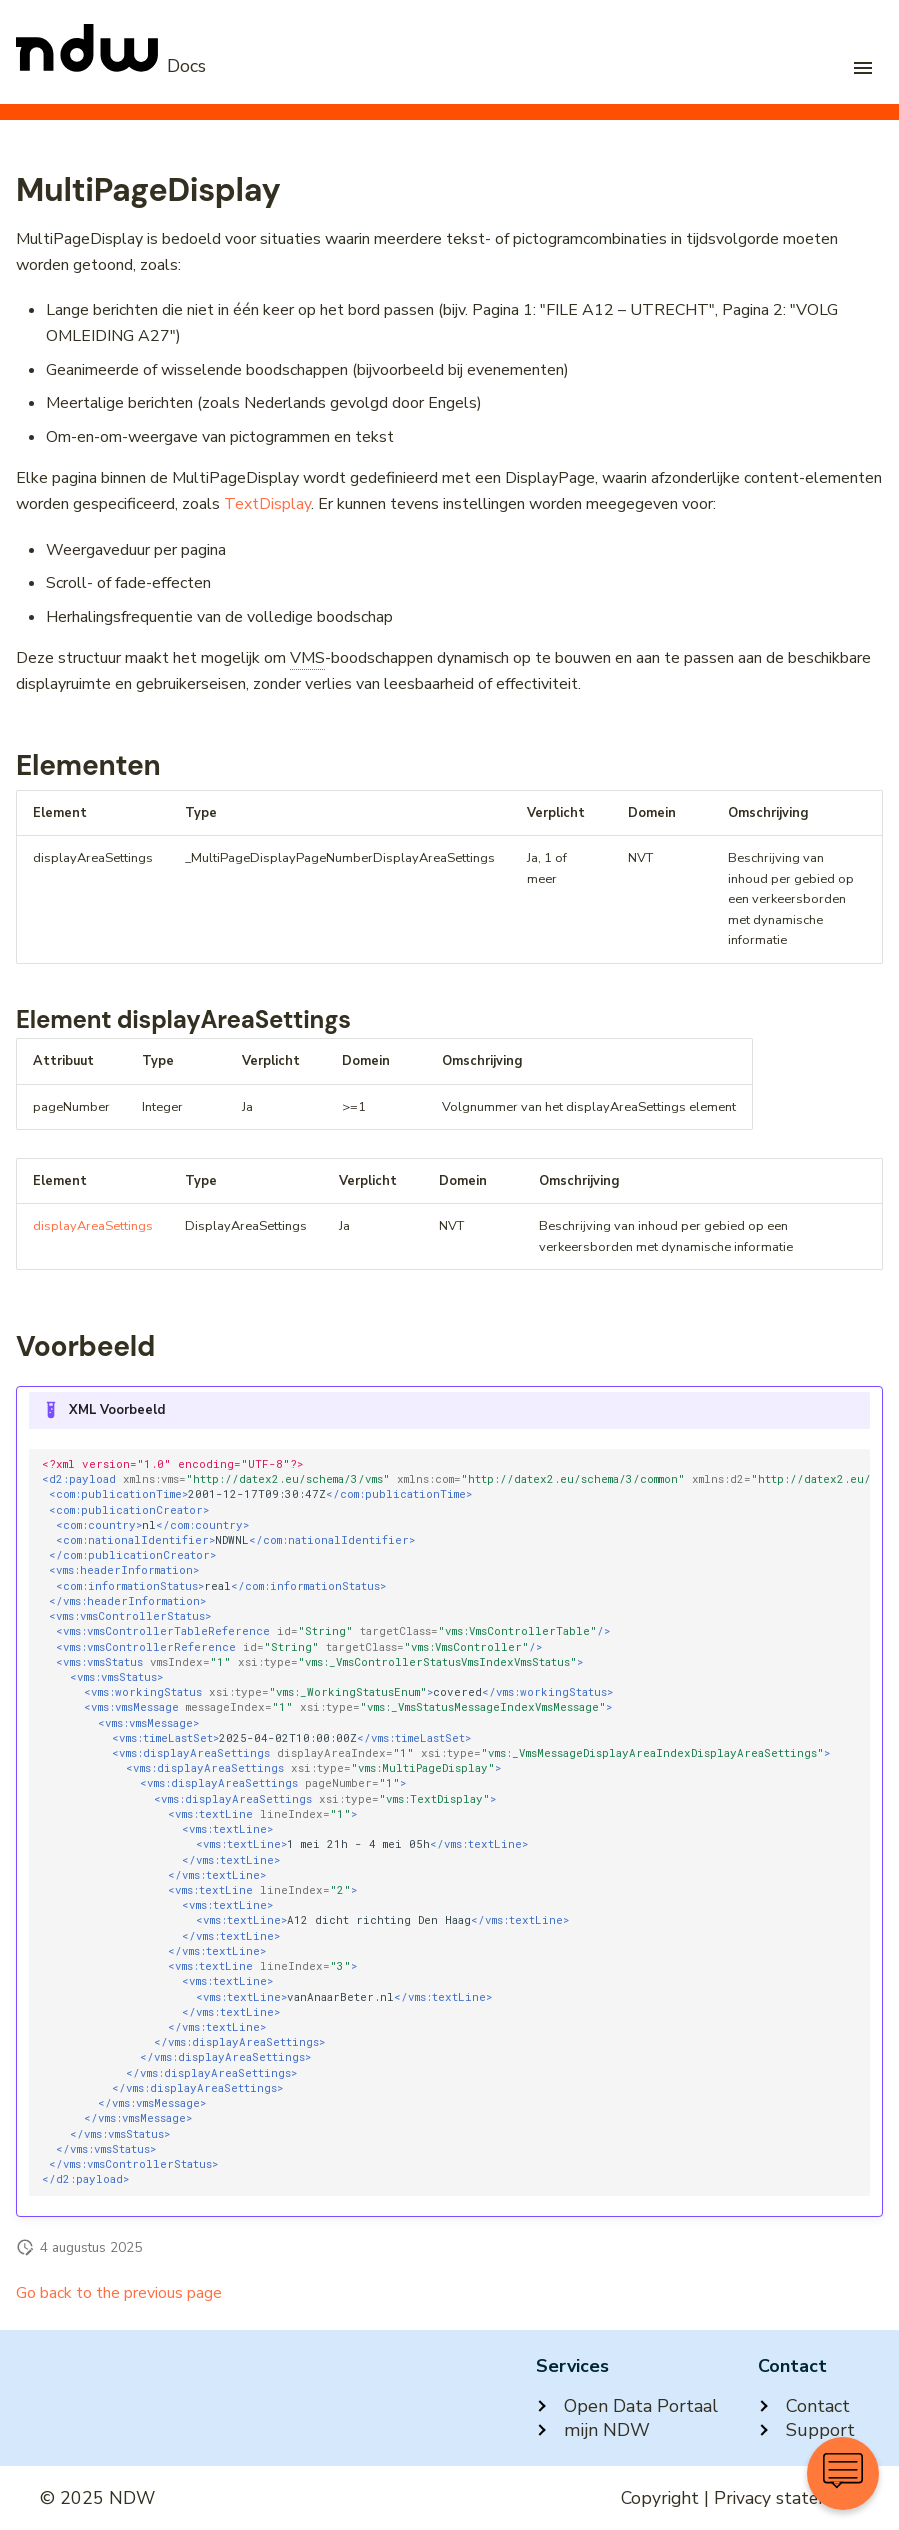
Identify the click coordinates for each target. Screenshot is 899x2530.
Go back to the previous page (119, 2293)
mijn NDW (593, 2430)
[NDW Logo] (111, 66)
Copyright (660, 2498)
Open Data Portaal (627, 2406)
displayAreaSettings (93, 1226)
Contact (804, 2406)
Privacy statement (786, 2498)
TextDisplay (267, 504)
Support (806, 2430)
